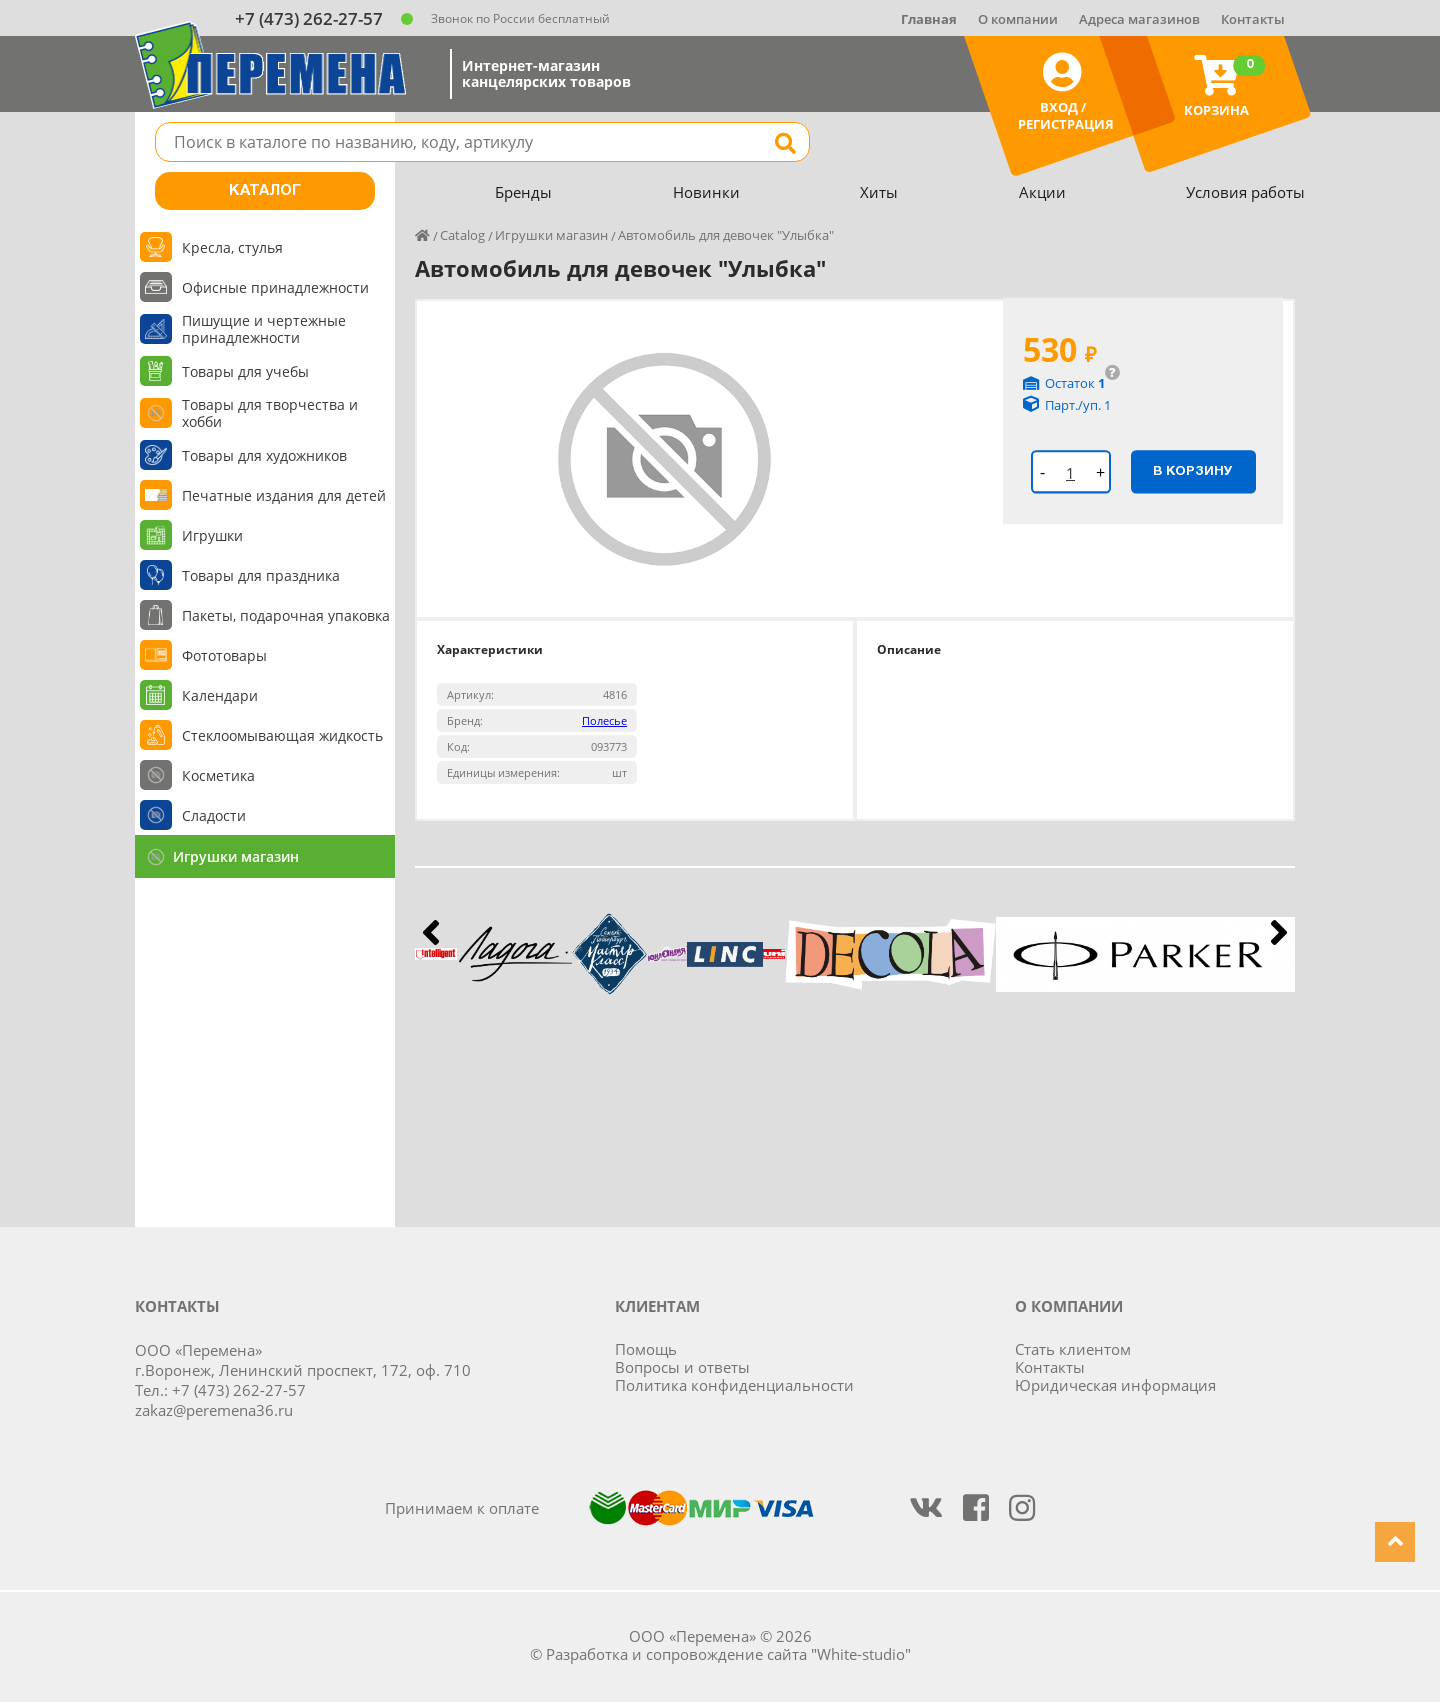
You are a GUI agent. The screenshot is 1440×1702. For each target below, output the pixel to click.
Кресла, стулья (232, 247)
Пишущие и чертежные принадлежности (264, 329)
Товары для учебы (245, 371)
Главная (929, 19)
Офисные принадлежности (275, 287)
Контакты (1253, 19)
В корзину (1193, 471)
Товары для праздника (261, 575)
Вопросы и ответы (682, 1367)
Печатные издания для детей (284, 495)
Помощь (646, 1349)
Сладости (214, 815)
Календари (220, 695)
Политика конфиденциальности (734, 1385)
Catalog (462, 235)
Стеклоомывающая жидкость (282, 735)
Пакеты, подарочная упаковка (286, 615)
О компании (1018, 19)
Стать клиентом (1073, 1349)
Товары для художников (264, 455)
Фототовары (224, 655)
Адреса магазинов (1139, 19)
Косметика (218, 775)
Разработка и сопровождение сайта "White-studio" (728, 1654)
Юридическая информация (1115, 1385)
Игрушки (212, 535)
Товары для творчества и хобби (270, 413)
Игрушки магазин (236, 856)
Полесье (604, 720)
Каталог (265, 191)
